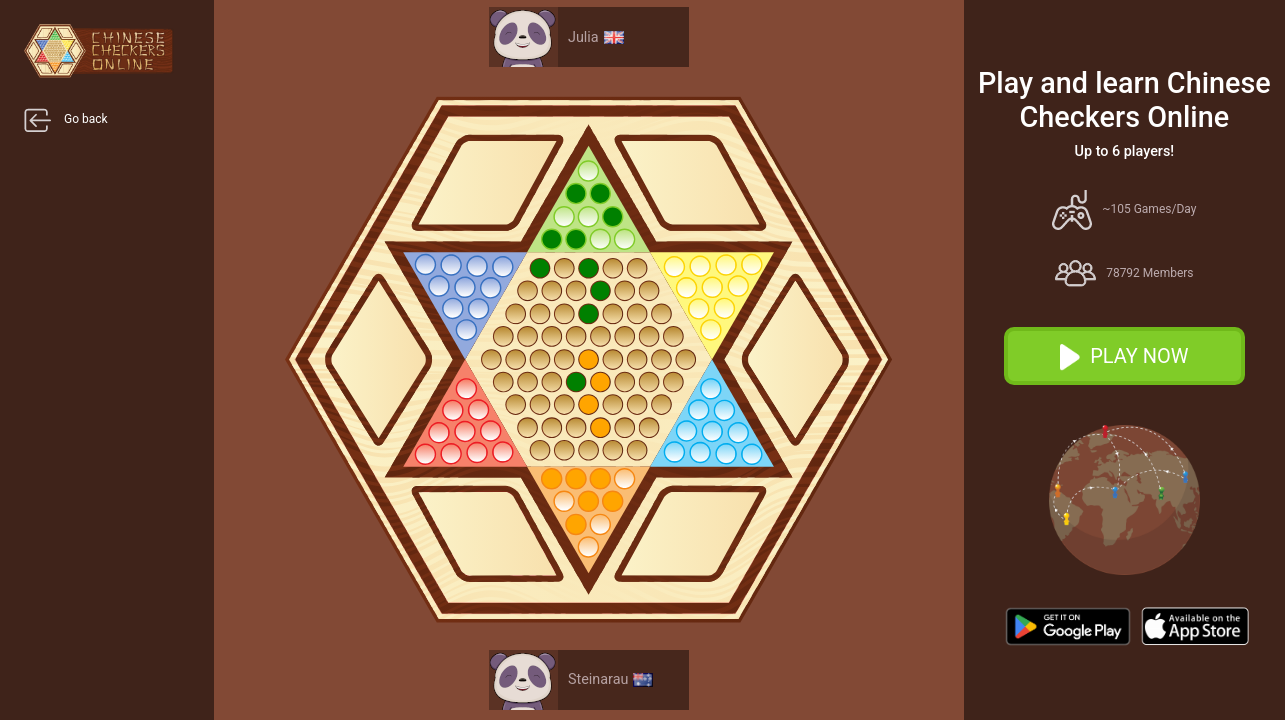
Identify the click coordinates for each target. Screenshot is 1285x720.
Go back (66, 120)
